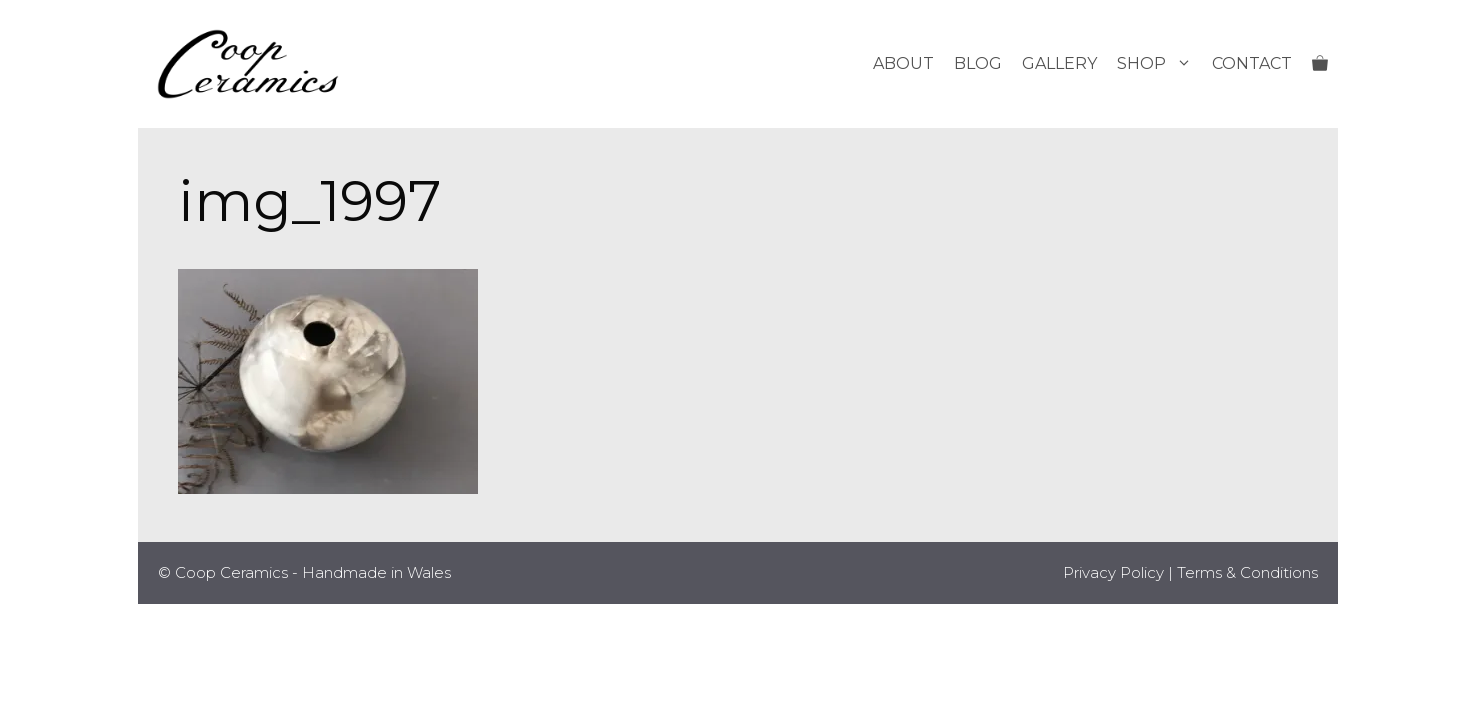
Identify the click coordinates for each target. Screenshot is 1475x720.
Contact (1252, 63)
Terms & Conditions (1247, 572)
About (903, 63)
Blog (978, 63)
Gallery (1059, 63)
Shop (1159, 64)
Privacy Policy (1113, 572)
